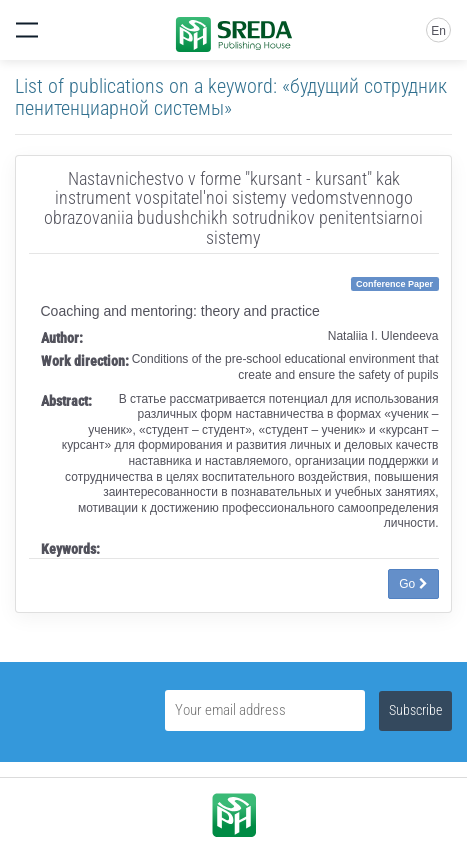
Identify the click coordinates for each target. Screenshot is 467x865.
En (438, 31)
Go (413, 584)
